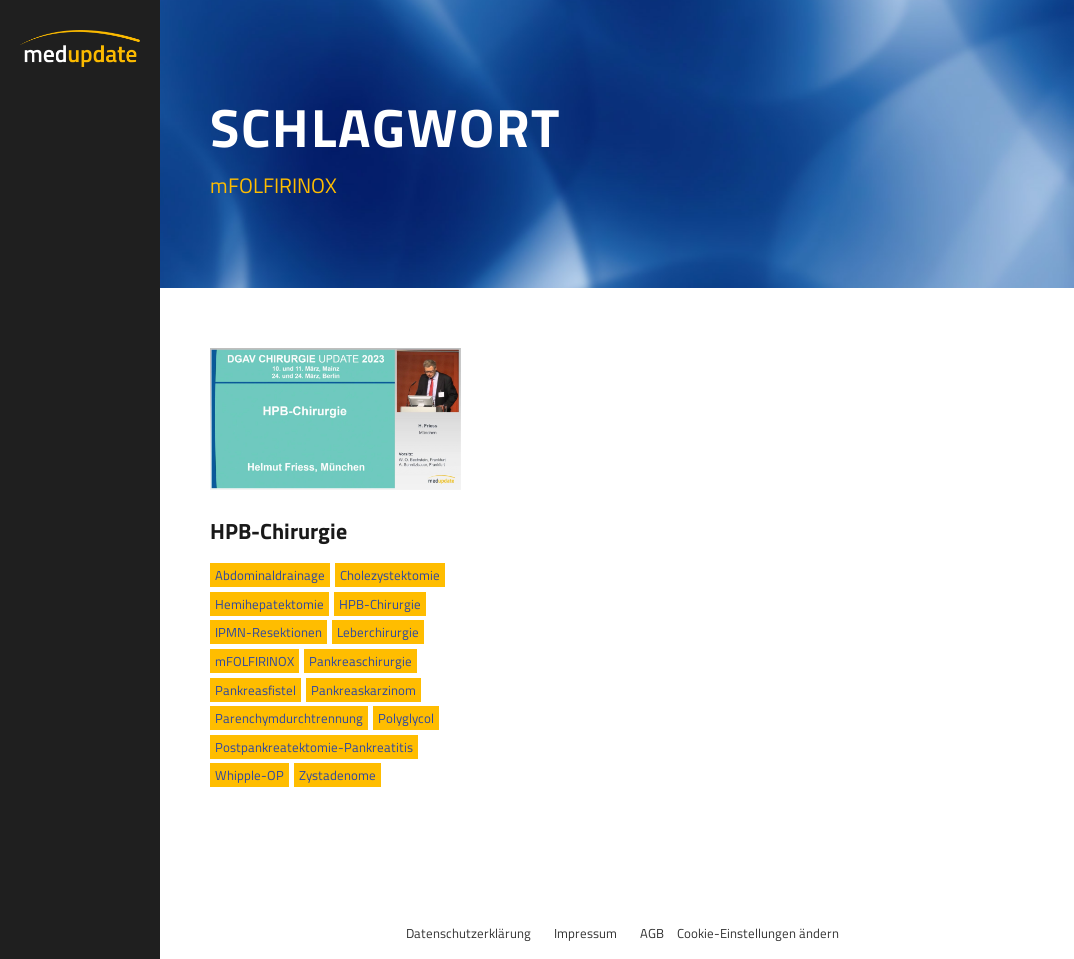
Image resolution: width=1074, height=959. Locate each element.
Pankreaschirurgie (360, 661)
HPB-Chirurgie (278, 531)
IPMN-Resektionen (268, 632)
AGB (652, 933)
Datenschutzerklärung (468, 933)
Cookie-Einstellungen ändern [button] (758, 933)
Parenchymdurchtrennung (289, 718)
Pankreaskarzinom (363, 690)
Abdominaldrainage (270, 575)
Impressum (585, 933)
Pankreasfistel (255, 690)
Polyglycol (406, 718)
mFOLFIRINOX (254, 661)
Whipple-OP (249, 775)
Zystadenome (337, 775)
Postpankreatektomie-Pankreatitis (314, 747)
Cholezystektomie (390, 575)
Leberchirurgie (378, 632)
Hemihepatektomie (269, 604)
